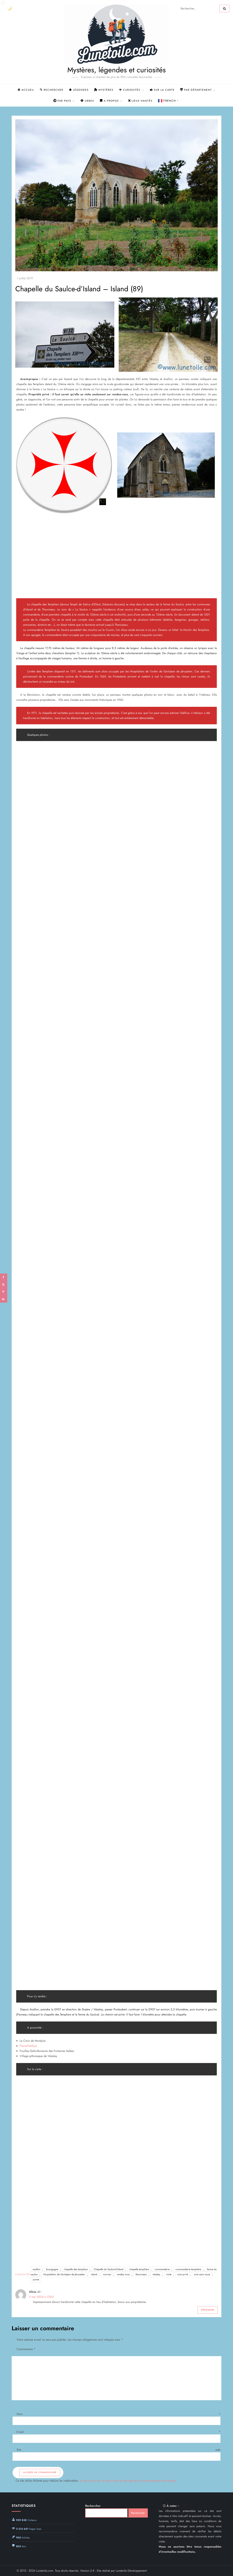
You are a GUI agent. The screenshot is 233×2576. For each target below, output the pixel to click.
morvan (107, 2274)
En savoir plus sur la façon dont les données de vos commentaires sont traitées (127, 2481)
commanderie (162, 2269)
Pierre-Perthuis (28, 2046)
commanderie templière (188, 2269)
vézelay (156, 2274)
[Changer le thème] (9, 8)
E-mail (118, 2432)
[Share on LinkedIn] (3, 1299)
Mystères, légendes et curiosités (116, 69)
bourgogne (52, 2269)
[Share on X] (3, 1284)
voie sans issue (202, 2274)
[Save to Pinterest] (3, 1291)
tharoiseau (141, 2274)
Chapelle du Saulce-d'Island (108, 2269)
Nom (118, 2414)
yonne (36, 2279)
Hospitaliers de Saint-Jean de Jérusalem (64, 2274)
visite (168, 2274)
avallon (36, 2269)
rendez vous (123, 2274)
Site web (118, 2450)
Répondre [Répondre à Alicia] (207, 2309)
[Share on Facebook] (3, 1277)
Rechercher (93, 2506)
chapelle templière (139, 2269)
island (94, 2274)
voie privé (182, 2274)
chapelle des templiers (76, 2269)
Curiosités (23, 2274)
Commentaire (26, 2349)
